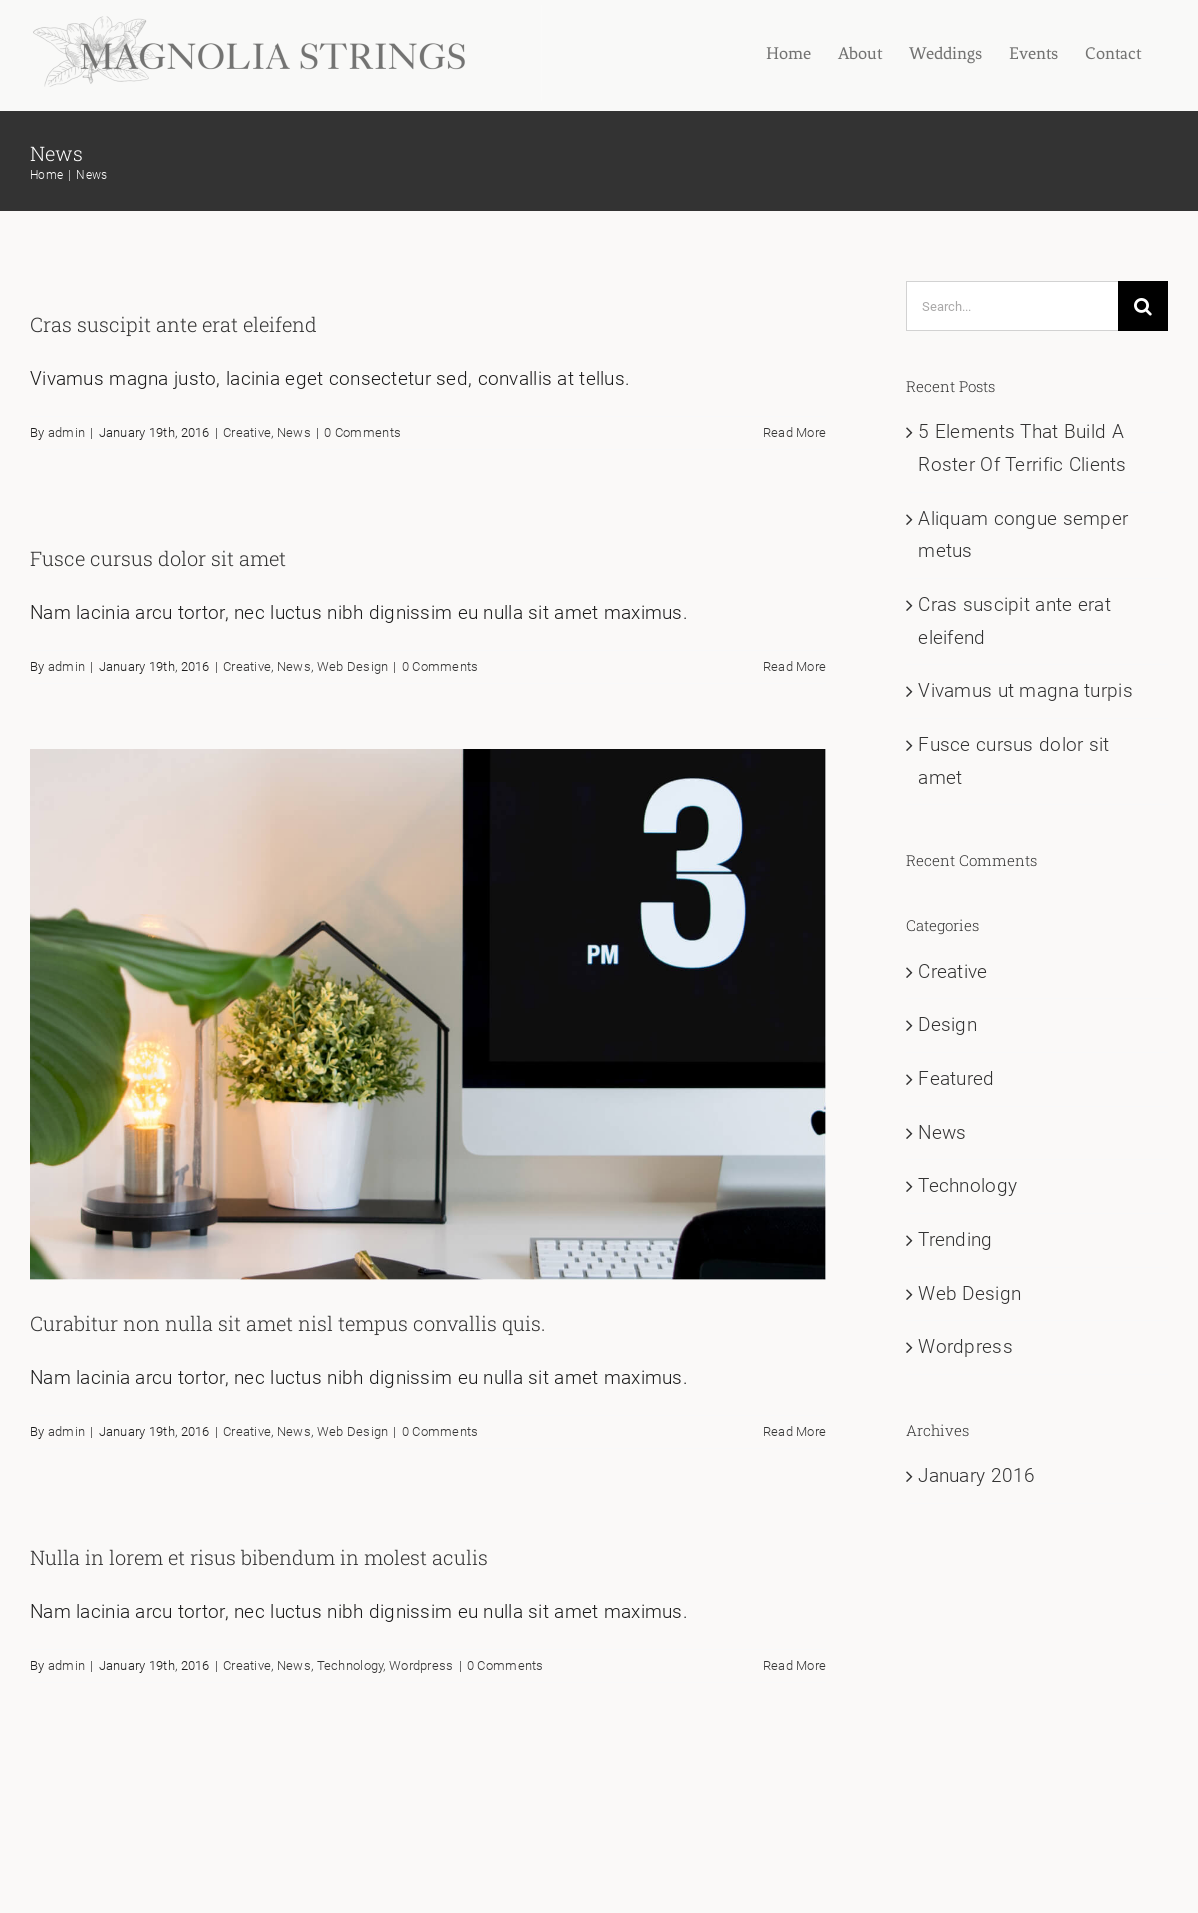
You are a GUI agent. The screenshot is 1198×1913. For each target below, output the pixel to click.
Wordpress (421, 1665)
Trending (955, 1239)
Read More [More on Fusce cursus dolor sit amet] (795, 666)
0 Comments (362, 432)
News (294, 432)
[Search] (1143, 306)
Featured (956, 1078)
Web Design (353, 666)
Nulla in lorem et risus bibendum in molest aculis (259, 1557)
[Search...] (1012, 306)
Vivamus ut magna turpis (1025, 690)
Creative (247, 432)
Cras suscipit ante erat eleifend (173, 324)
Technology (350, 1665)
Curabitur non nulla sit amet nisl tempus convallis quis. (288, 1323)
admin (66, 432)
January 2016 (976, 1475)
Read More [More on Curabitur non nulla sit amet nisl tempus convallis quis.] (795, 1431)
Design (947, 1024)
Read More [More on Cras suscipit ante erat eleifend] (795, 432)
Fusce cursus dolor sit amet (158, 558)
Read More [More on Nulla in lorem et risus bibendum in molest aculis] (795, 1665)
